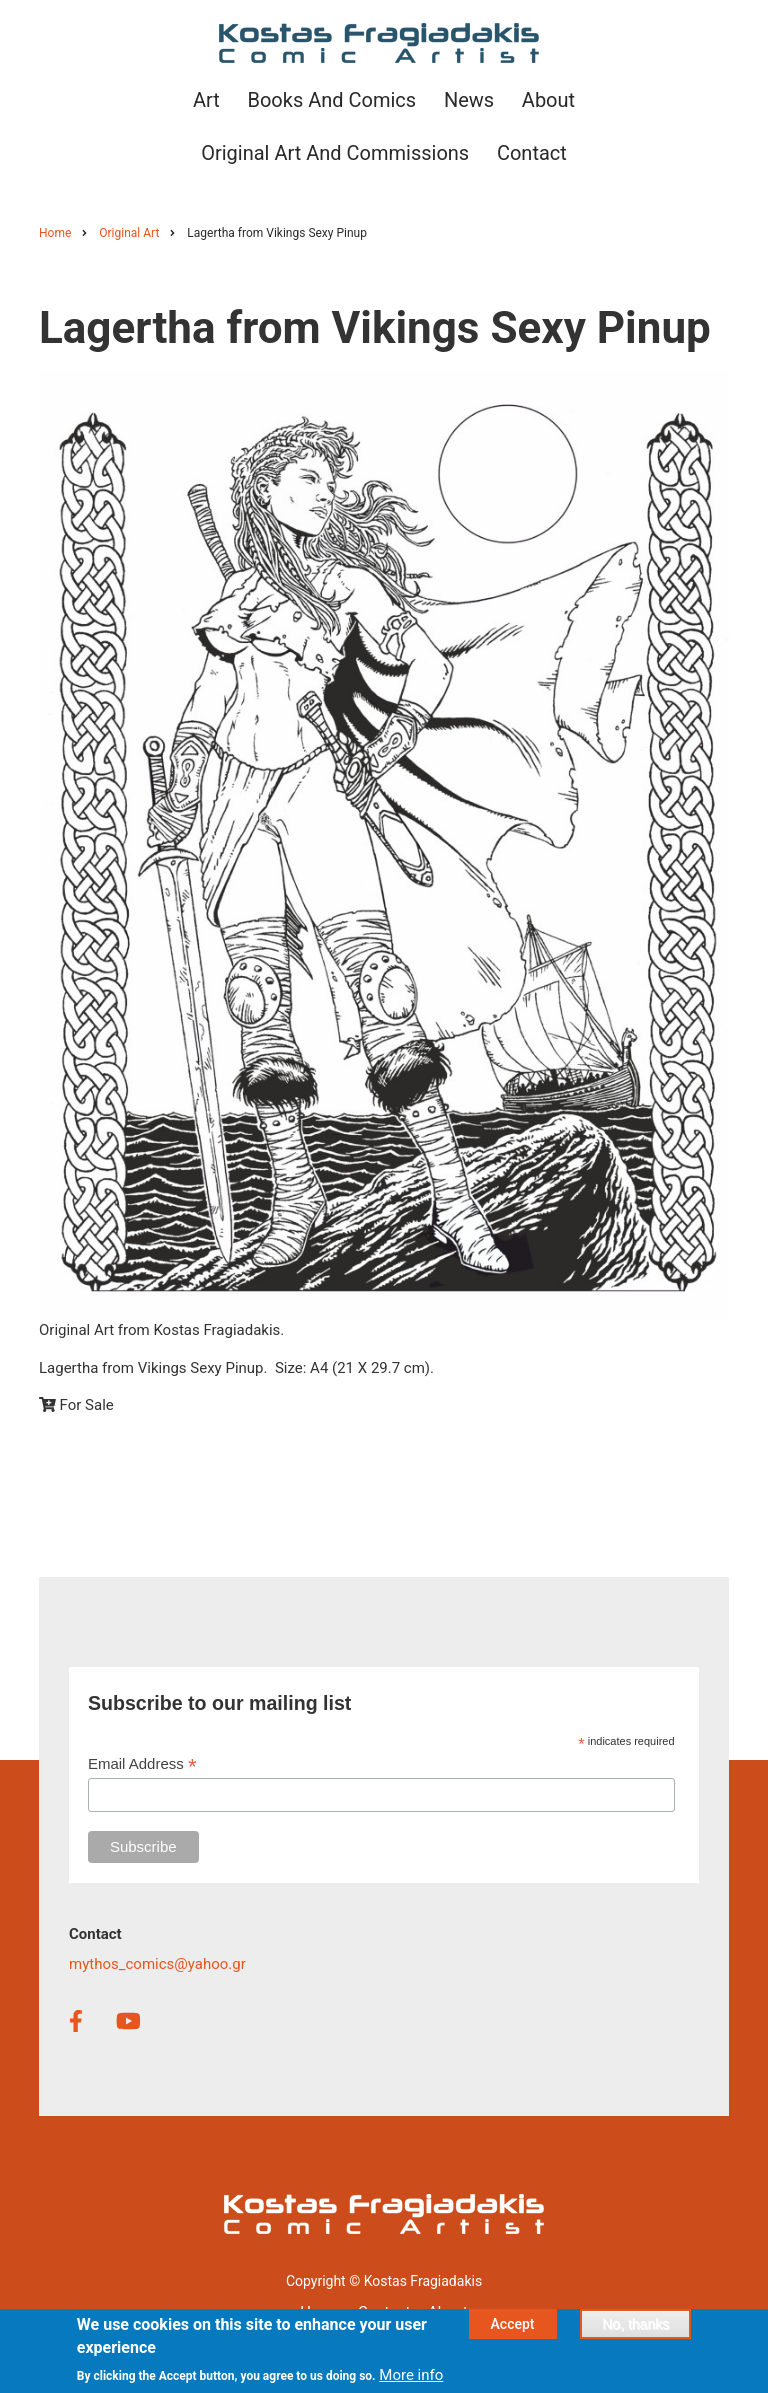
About (448, 2312)
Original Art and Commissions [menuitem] (335, 153)
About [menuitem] (548, 100)
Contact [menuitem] (532, 153)
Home (320, 2312)
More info (411, 2380)
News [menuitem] (469, 100)
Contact (384, 2312)
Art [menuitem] (206, 100)
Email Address (142, 1764)
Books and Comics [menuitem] (331, 100)
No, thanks (635, 2330)
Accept (513, 2330)
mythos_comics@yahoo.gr (157, 1964)
